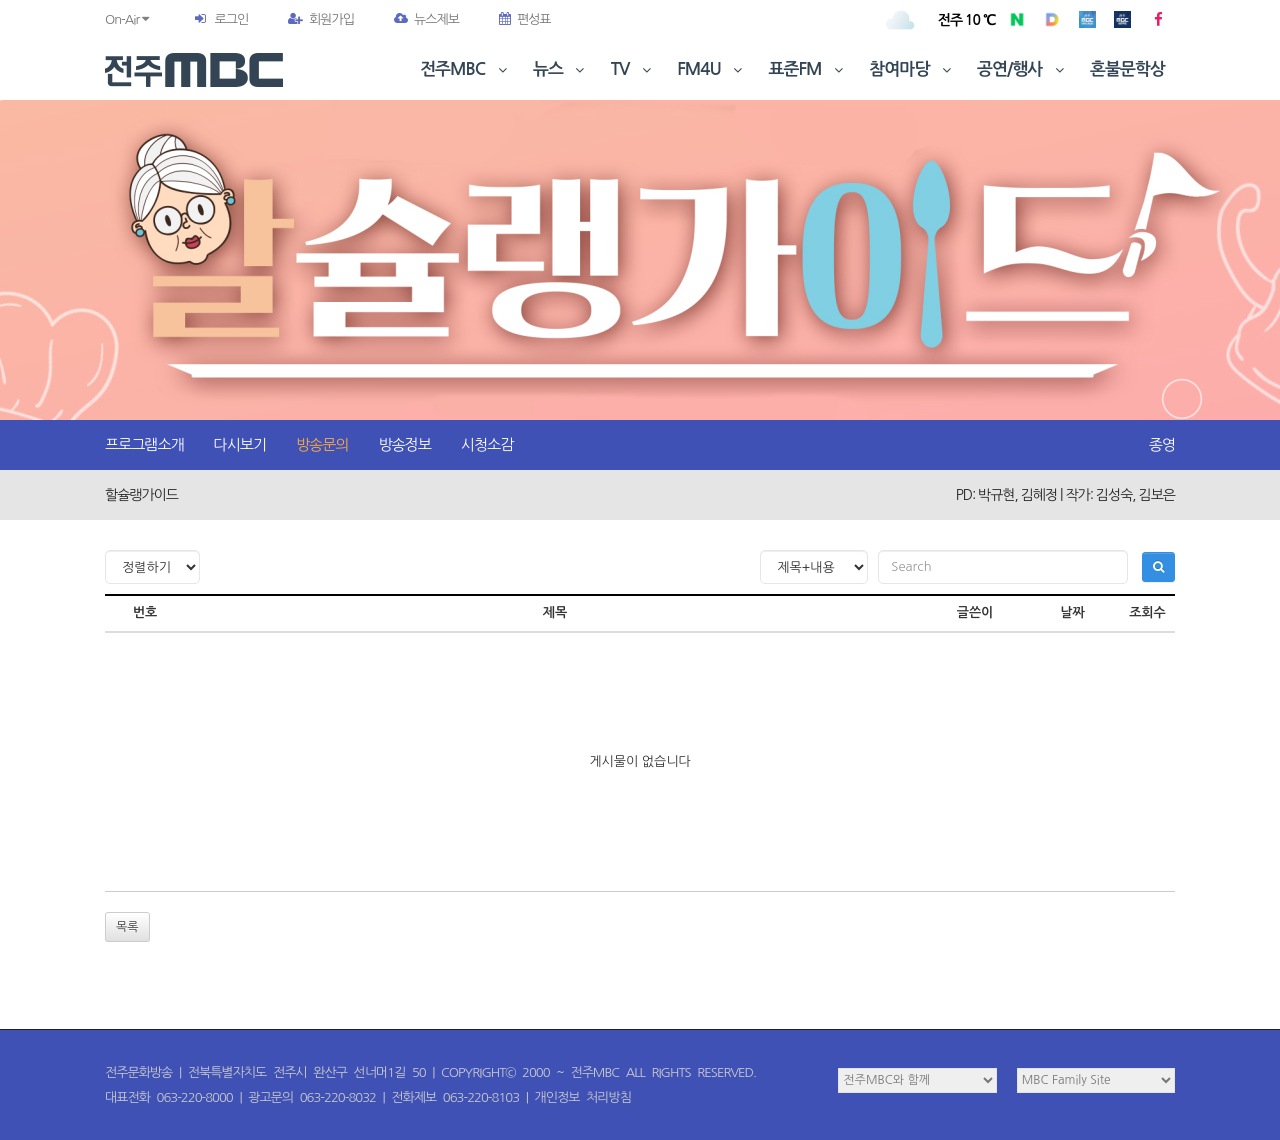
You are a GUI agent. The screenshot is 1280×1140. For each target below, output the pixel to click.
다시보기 (240, 444)
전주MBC (465, 69)
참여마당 (912, 69)
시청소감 (487, 444)
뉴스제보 (426, 19)
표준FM (808, 69)
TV (633, 69)
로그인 (231, 19)
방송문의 (322, 444)
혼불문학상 (1127, 69)
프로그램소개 (144, 444)
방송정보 (404, 444)
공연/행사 (1022, 69)
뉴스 (561, 69)
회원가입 (321, 19)
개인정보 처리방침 (583, 1097)
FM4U (711, 69)
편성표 (525, 19)
